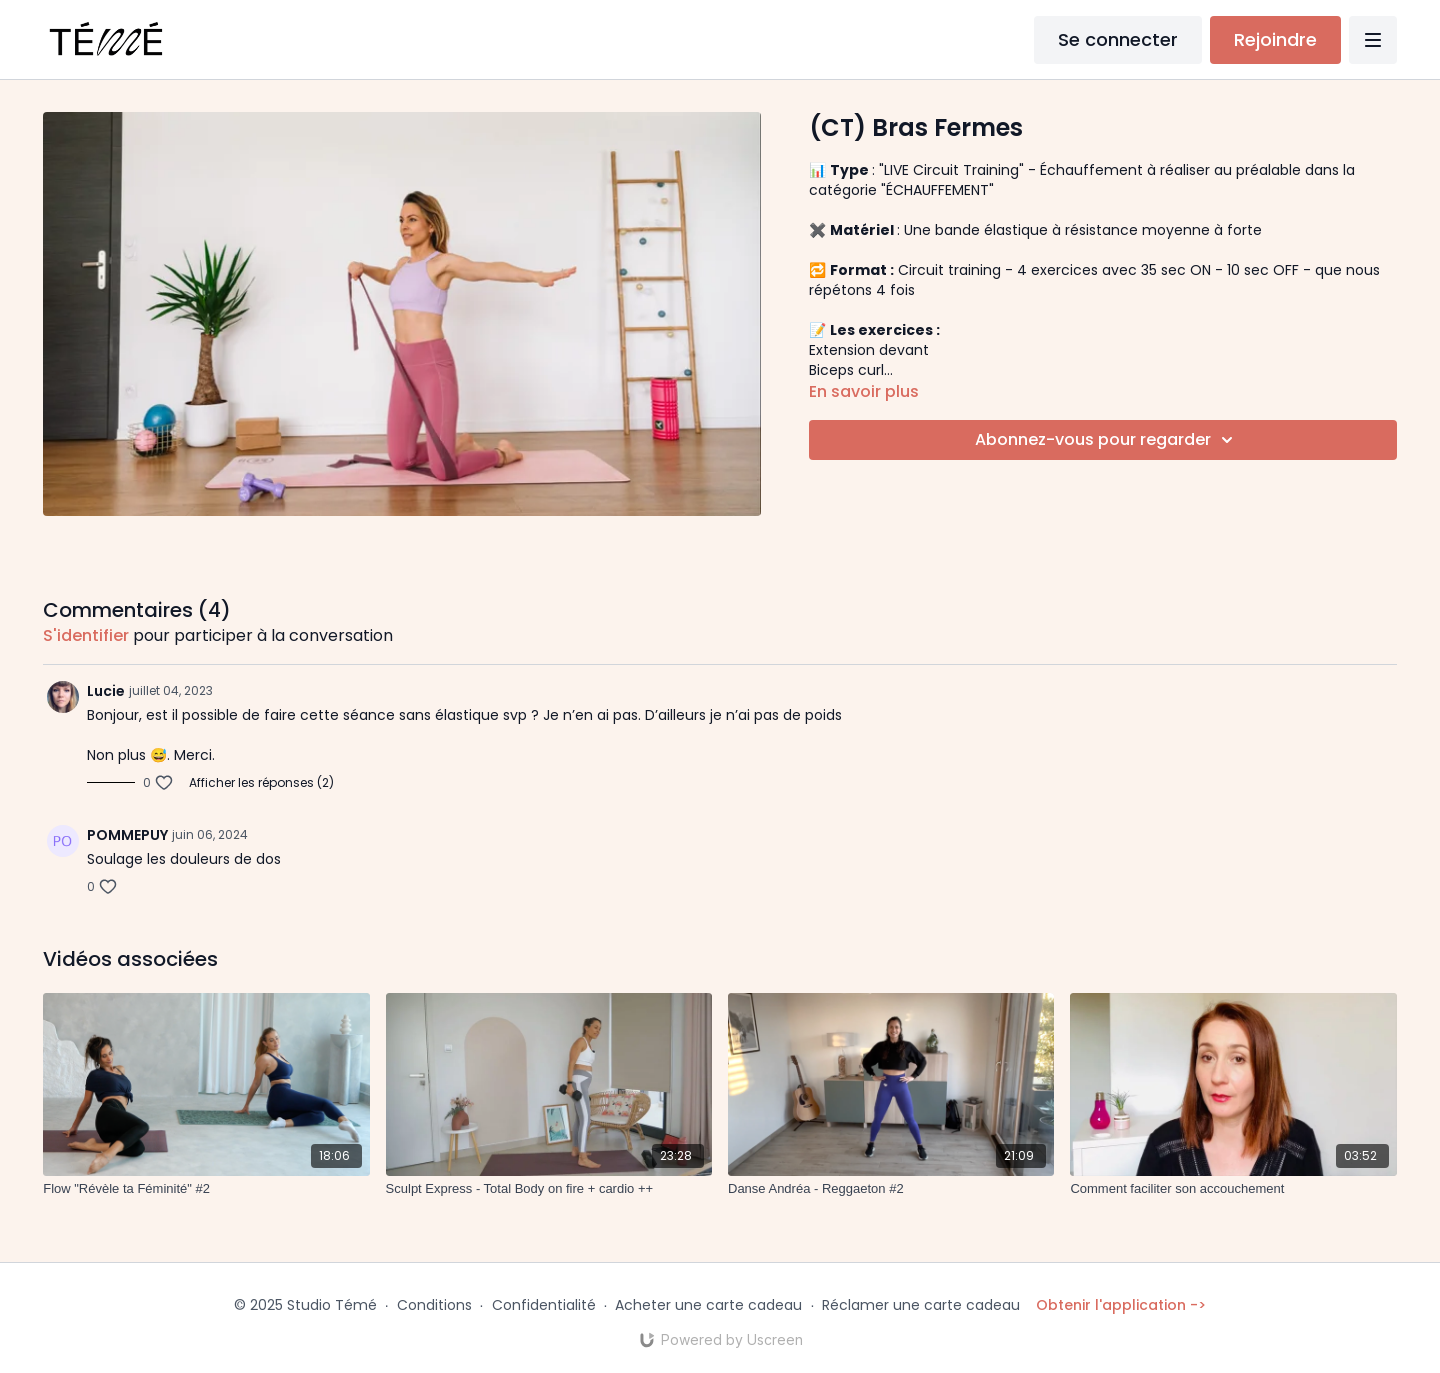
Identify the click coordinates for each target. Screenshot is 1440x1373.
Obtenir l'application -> (1121, 1305)
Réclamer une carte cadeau (921, 1305)
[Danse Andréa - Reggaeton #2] (891, 1189)
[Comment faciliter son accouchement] (1233, 1189)
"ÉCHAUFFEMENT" (939, 190)
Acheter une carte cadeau (708, 1305)
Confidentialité (544, 1305)
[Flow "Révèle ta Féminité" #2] (206, 1189)
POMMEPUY (127, 835)
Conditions (434, 1305)
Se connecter (1118, 39)
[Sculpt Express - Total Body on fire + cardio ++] (549, 1189)
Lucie (106, 691)
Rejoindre (1275, 39)
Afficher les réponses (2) (261, 783)
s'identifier (86, 635)
